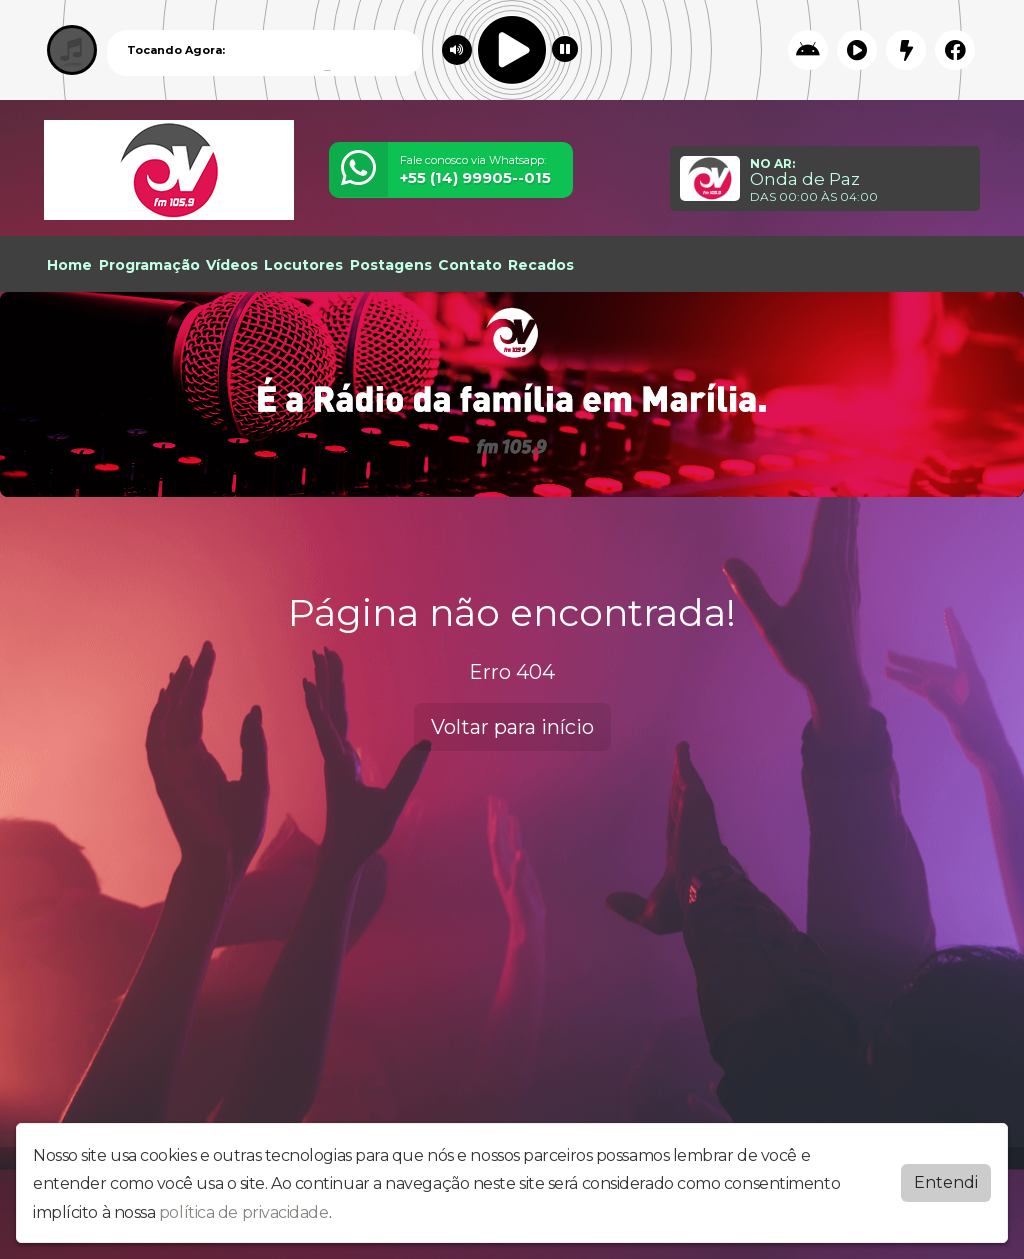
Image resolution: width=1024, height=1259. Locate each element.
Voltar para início (512, 727)
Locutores (303, 265)
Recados (541, 265)
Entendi (946, 1181)
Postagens (391, 265)
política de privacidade (244, 1212)
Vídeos (232, 265)
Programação (149, 265)
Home (69, 265)
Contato (470, 265)
